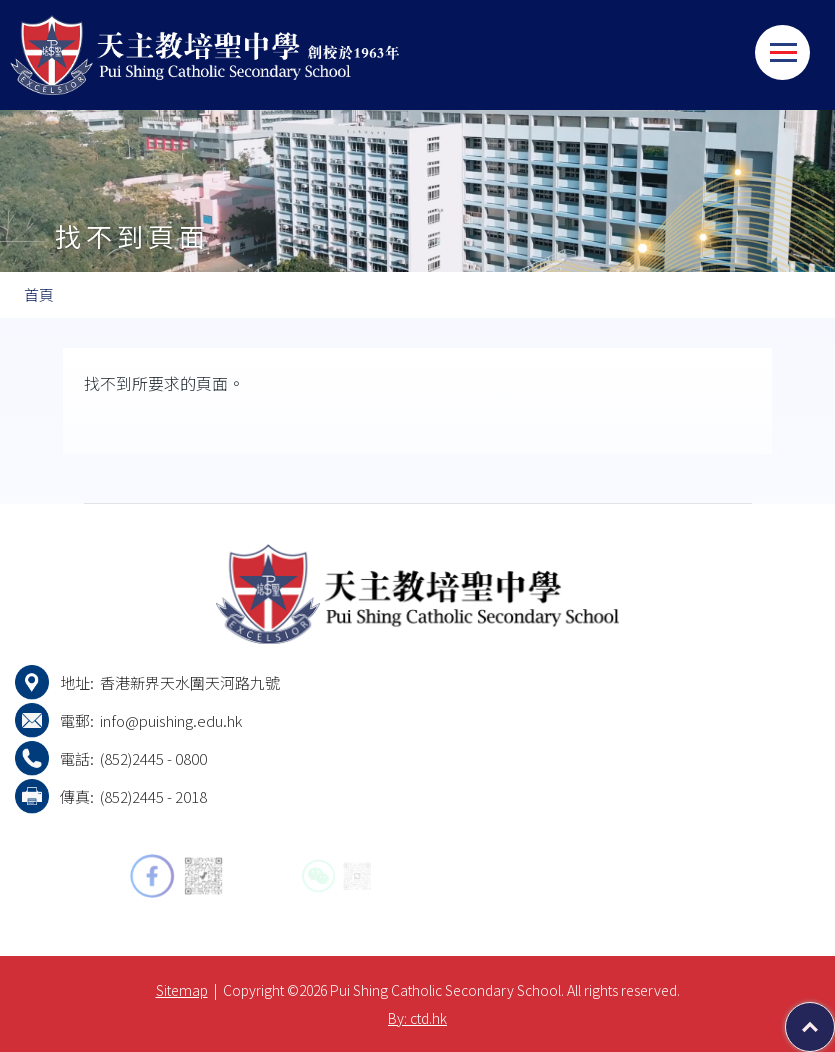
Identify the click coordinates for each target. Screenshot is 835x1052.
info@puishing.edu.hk (171, 720)
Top (834, 1017)
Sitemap (182, 990)
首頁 (39, 294)
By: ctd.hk (417, 1018)
